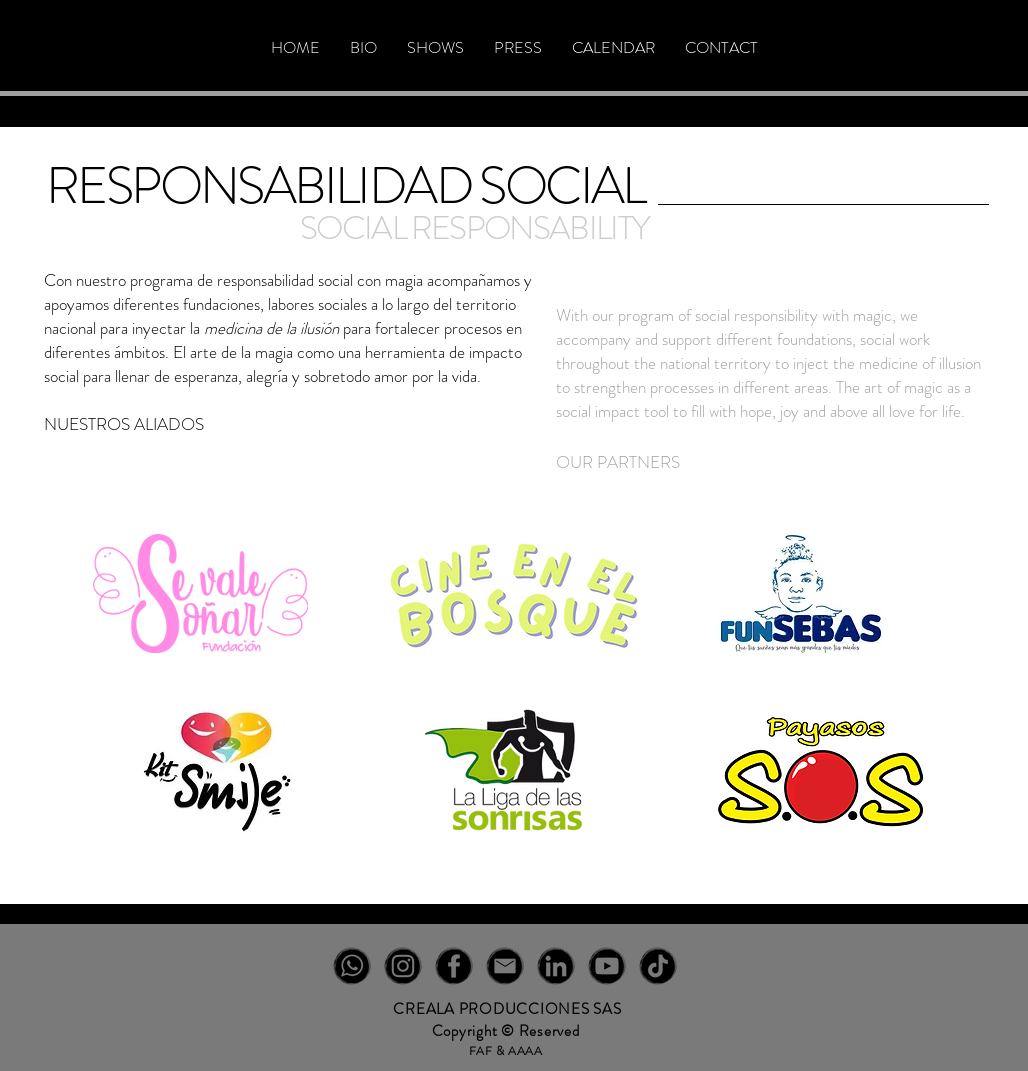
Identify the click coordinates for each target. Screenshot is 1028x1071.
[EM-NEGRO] (505, 966)
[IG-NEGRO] (403, 966)
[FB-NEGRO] (454, 966)
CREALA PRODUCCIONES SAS (507, 1009)
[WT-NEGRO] (352, 966)
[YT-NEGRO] (607, 966)
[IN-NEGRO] (556, 966)
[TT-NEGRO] (658, 966)
